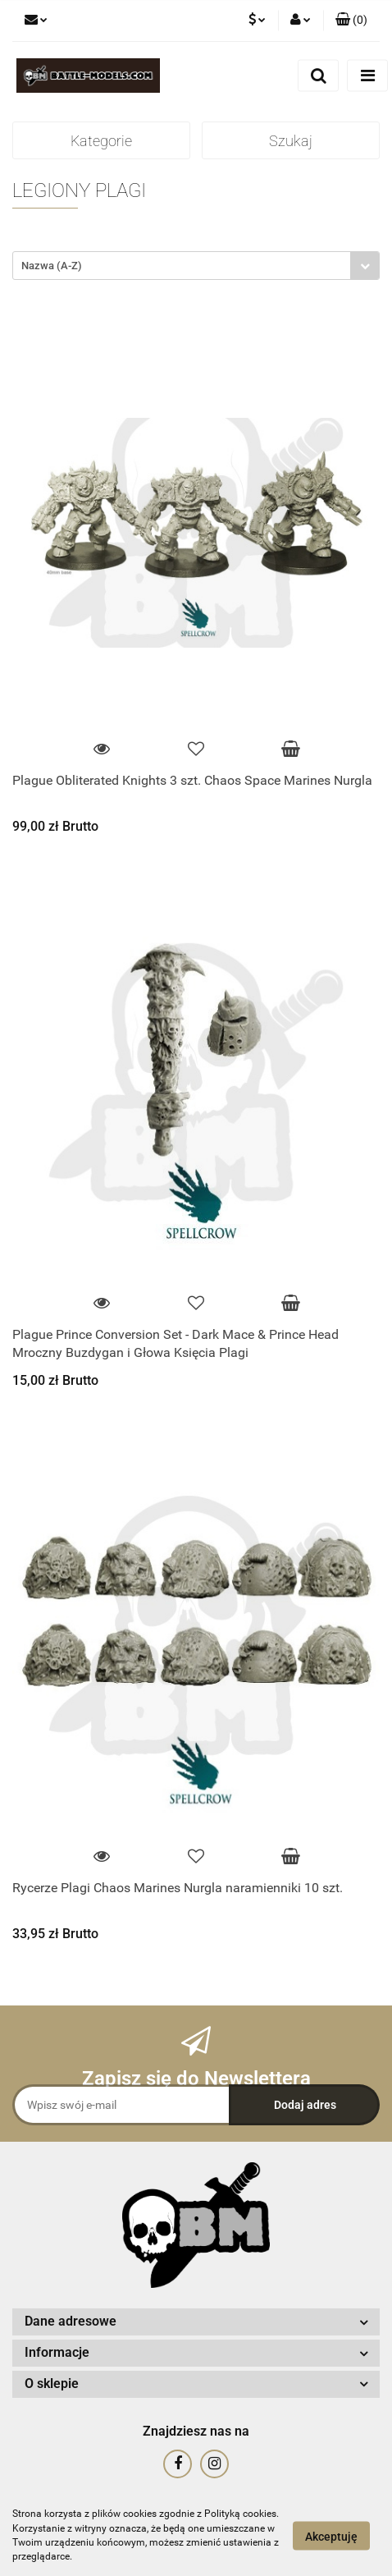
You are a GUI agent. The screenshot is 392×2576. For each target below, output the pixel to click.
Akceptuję (331, 2535)
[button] (351, 20)
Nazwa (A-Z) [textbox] (51, 265)
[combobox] (196, 265)
